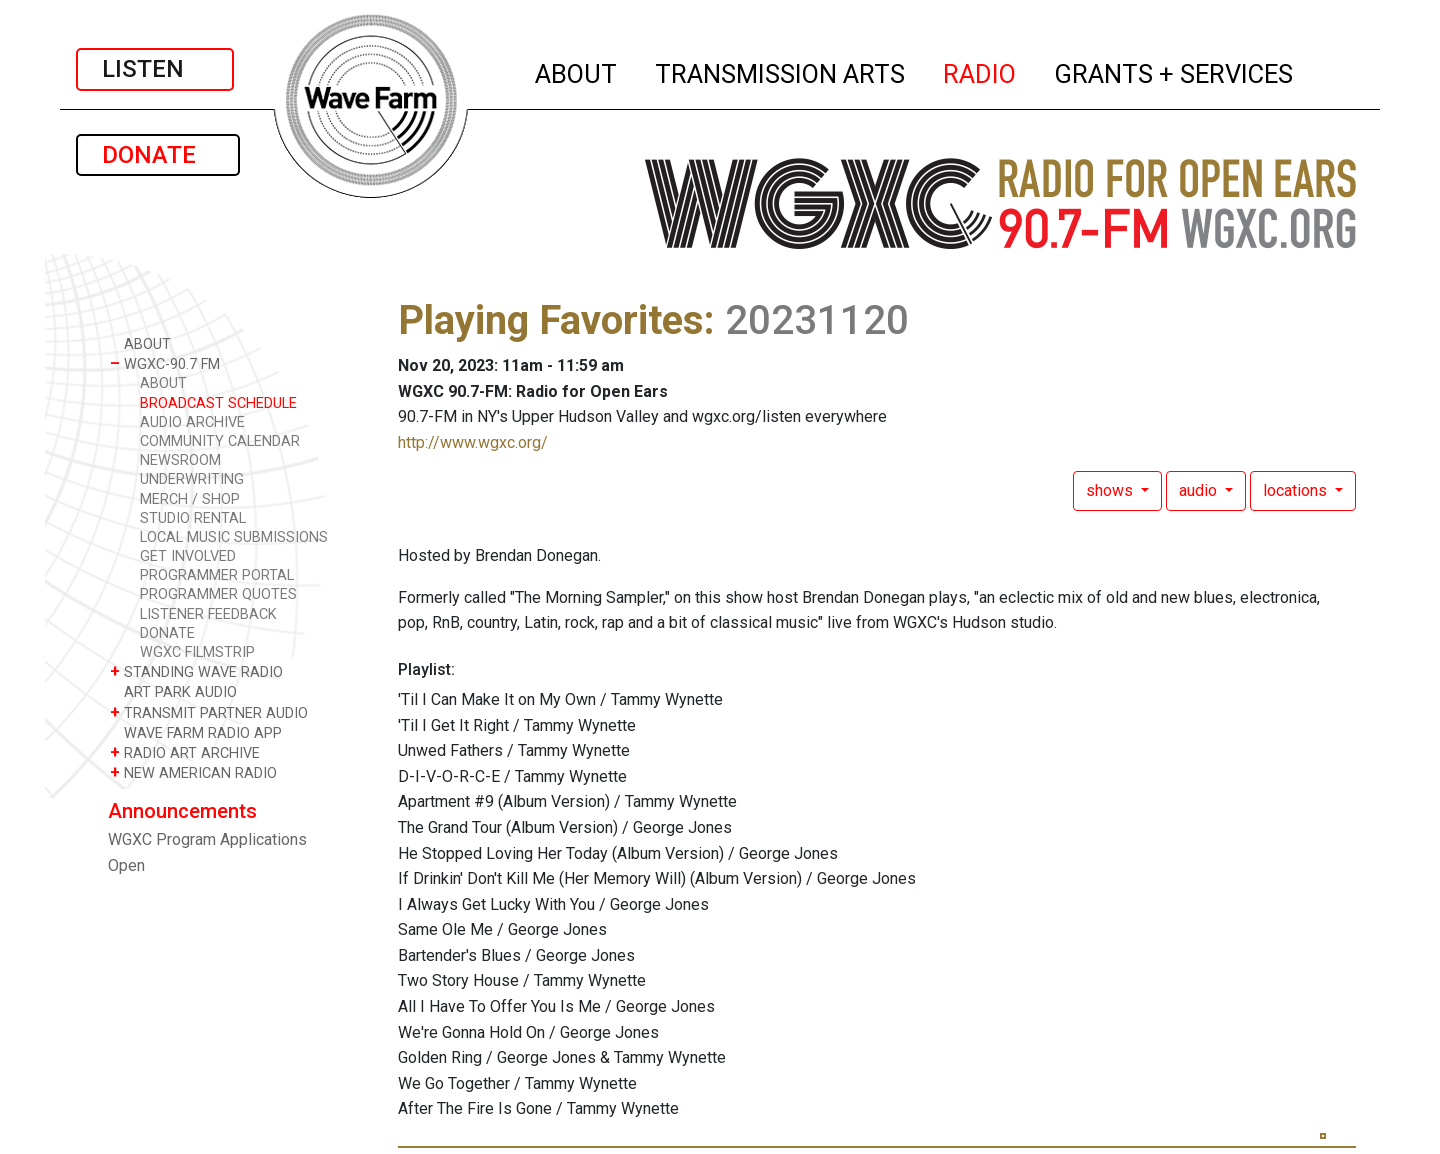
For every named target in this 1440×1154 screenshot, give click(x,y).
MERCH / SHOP (190, 499)
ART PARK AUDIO (173, 691)
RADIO (980, 71)
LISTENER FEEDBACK (208, 614)
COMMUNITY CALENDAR (220, 441)
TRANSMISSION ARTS (781, 71)
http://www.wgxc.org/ (473, 442)
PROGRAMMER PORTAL (217, 575)
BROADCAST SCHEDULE (218, 403)
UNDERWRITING (192, 479)
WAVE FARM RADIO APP (196, 732)
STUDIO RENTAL (193, 518)
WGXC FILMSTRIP (197, 652)
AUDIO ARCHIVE (192, 422)
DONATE (158, 155)
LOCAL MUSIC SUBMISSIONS (234, 537)
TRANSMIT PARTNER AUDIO (209, 712)
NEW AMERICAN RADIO (193, 772)
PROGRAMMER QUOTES (218, 594)
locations (1297, 490)
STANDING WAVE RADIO (196, 671)
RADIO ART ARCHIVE (185, 752)
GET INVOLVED (188, 556)
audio (1200, 490)
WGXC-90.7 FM (165, 363)
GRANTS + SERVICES (1174, 71)
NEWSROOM (180, 460)
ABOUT (577, 71)
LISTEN (155, 69)
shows (1111, 490)
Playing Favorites (551, 320)
